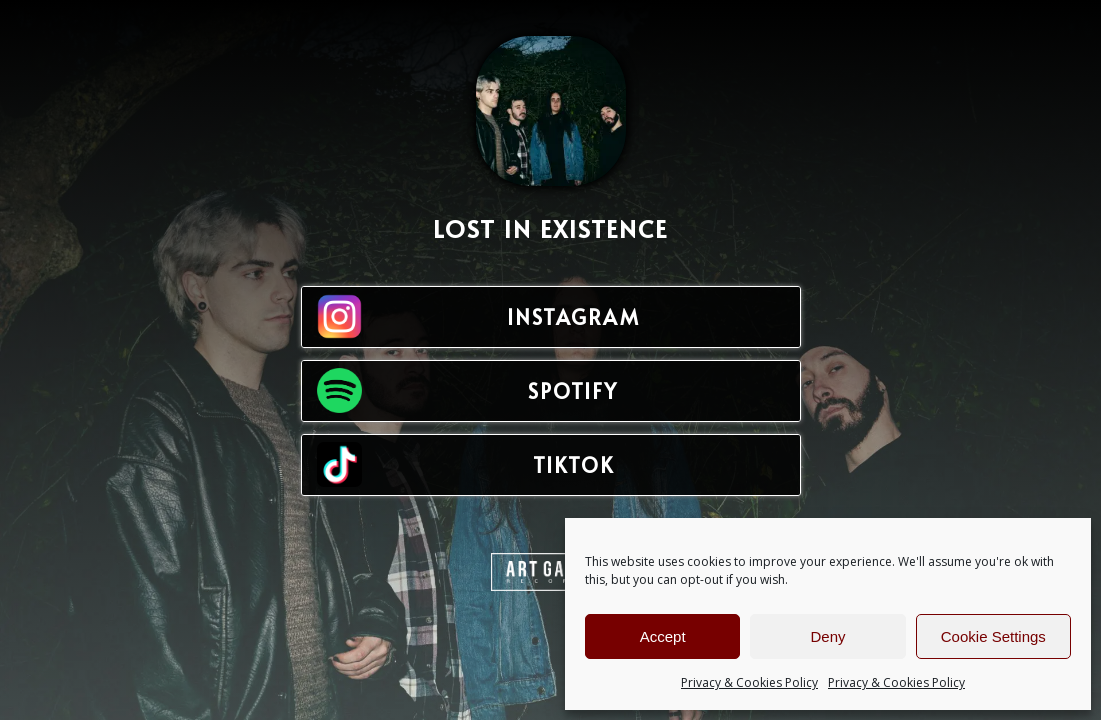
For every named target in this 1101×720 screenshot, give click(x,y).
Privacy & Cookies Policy (749, 682)
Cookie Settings (993, 636)
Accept (663, 636)
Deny (827, 636)
